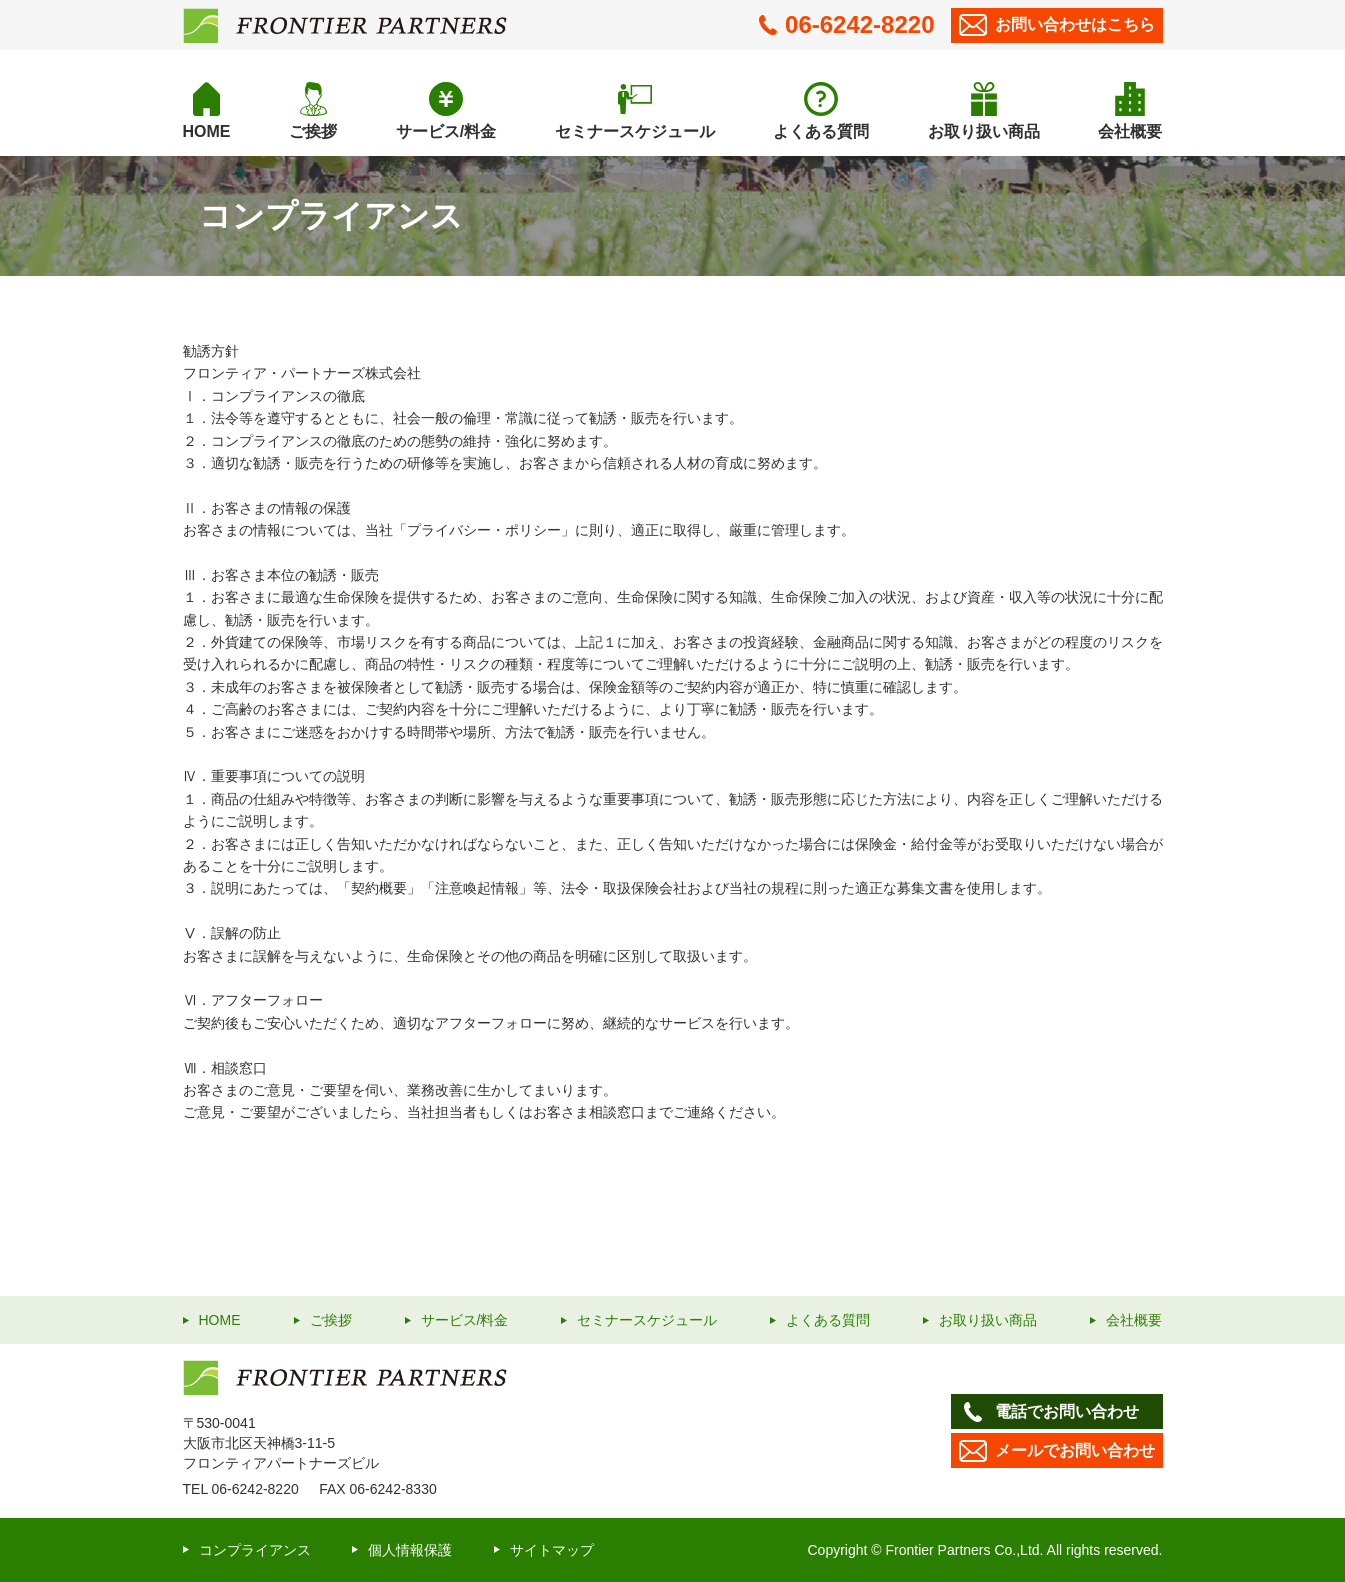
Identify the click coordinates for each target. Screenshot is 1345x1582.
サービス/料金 (446, 131)
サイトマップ (552, 1550)
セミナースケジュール (635, 131)
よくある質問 (821, 131)
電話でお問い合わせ (1049, 1412)
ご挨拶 (313, 131)
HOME (207, 131)
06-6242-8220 (846, 24)
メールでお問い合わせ (1057, 1451)
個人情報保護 (410, 1550)
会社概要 (1130, 131)
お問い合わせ (1057, 25)
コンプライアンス (255, 1550)
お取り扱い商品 (984, 131)
